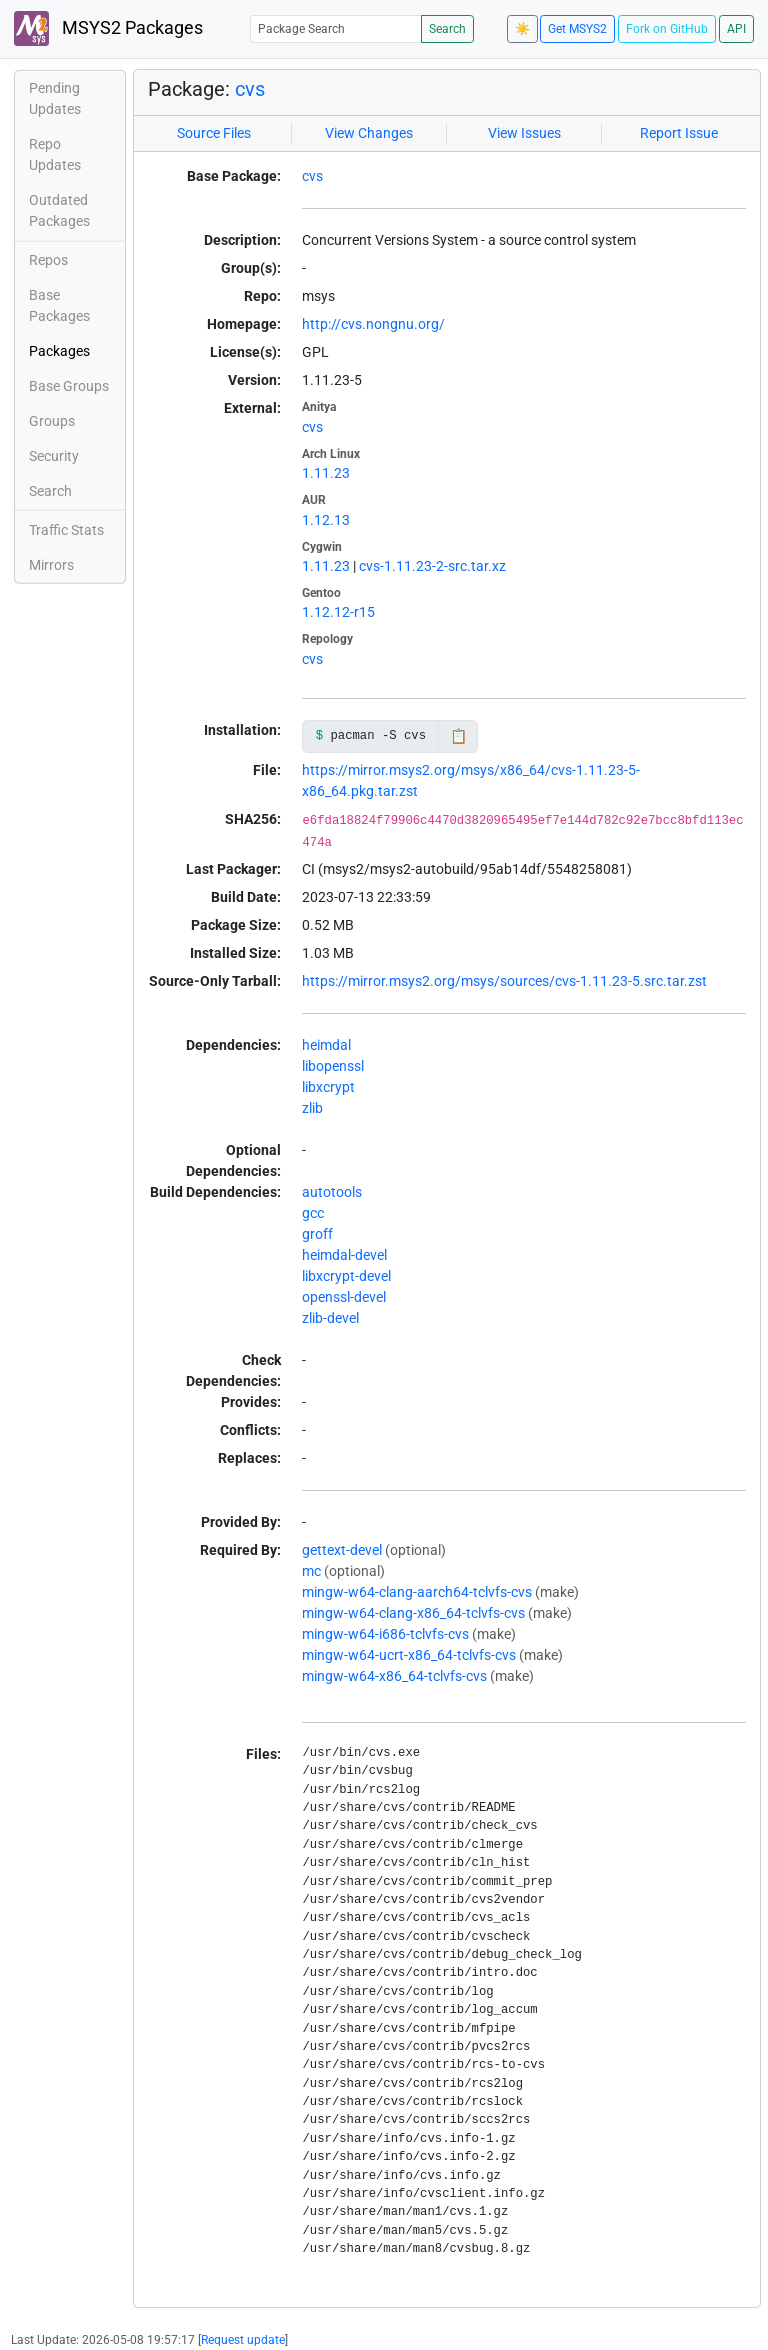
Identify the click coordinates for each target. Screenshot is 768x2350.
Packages (59, 351)
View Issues (524, 133)
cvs (250, 89)
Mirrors (51, 565)
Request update (243, 2340)
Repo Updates (55, 154)
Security (54, 456)
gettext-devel (342, 1550)
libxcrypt (328, 1087)
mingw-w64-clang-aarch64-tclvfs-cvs (417, 1592)
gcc (313, 1213)
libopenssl (333, 1066)
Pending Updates (55, 98)
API (736, 29)
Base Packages (59, 305)
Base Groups (69, 386)
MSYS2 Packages (108, 28)
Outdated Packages (59, 210)
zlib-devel (330, 1318)
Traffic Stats (66, 530)
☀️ (522, 29)
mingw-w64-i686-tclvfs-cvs (385, 1634)
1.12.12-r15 (338, 612)
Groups (52, 421)
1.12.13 (326, 520)
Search (447, 29)
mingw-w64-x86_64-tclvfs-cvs (394, 1676)
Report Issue (679, 133)
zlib (312, 1108)
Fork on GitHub (667, 29)
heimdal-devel (344, 1255)
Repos (48, 260)
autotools (332, 1192)
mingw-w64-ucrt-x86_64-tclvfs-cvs (409, 1655)
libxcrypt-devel (346, 1276)
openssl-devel (344, 1297)
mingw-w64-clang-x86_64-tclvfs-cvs (413, 1613)
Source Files (214, 133)
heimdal (326, 1045)
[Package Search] (336, 28)
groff (317, 1234)
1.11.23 (326, 473)
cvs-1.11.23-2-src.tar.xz (432, 566)
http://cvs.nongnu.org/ (373, 324)
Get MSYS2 (577, 29)
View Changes (369, 133)
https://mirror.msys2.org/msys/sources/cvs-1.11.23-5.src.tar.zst (504, 981)
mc (311, 1571)
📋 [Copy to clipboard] (458, 736)
